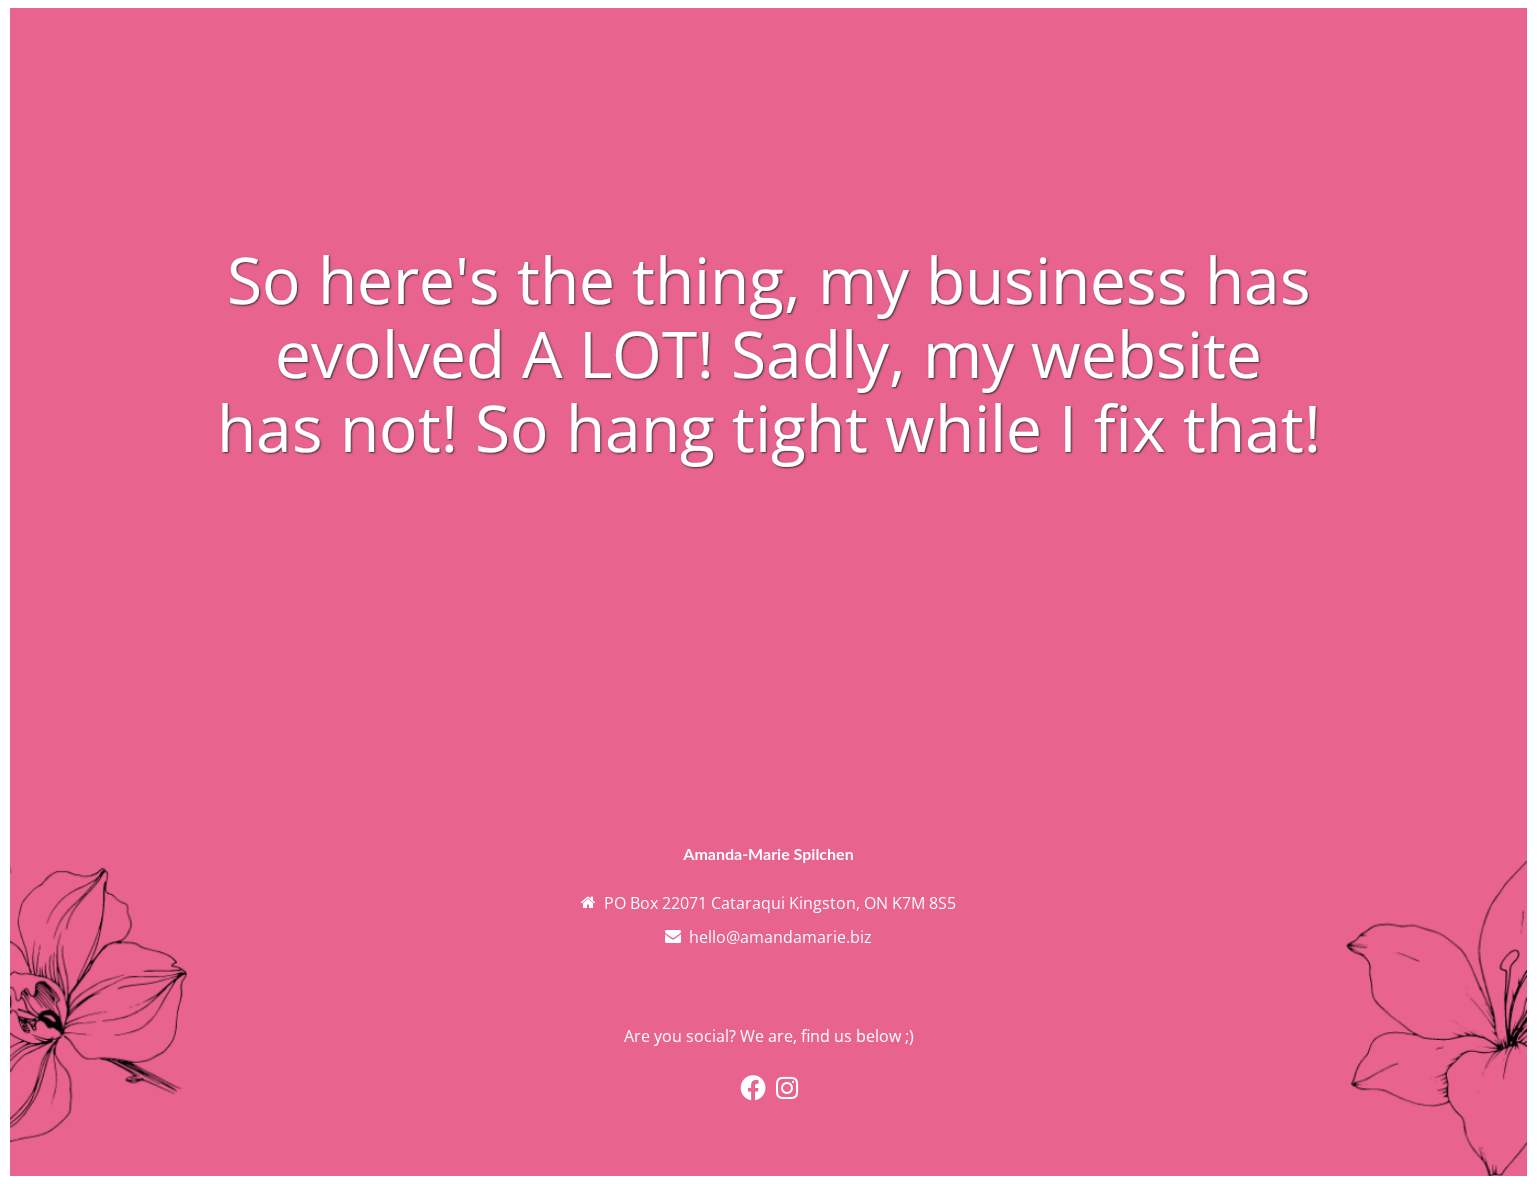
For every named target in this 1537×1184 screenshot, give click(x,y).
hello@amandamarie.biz (780, 937)
